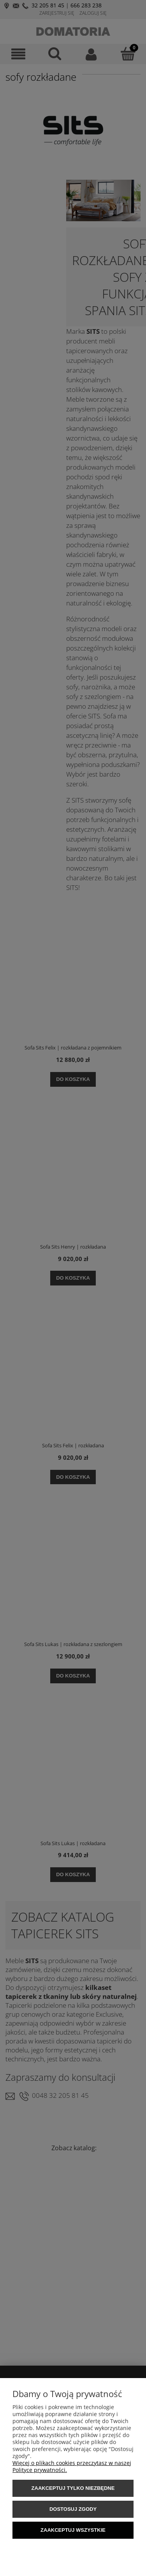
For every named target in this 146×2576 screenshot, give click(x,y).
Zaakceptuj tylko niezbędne (73, 2488)
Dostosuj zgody (73, 2509)
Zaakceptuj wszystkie (73, 2530)
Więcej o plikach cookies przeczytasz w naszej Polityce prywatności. (71, 2466)
